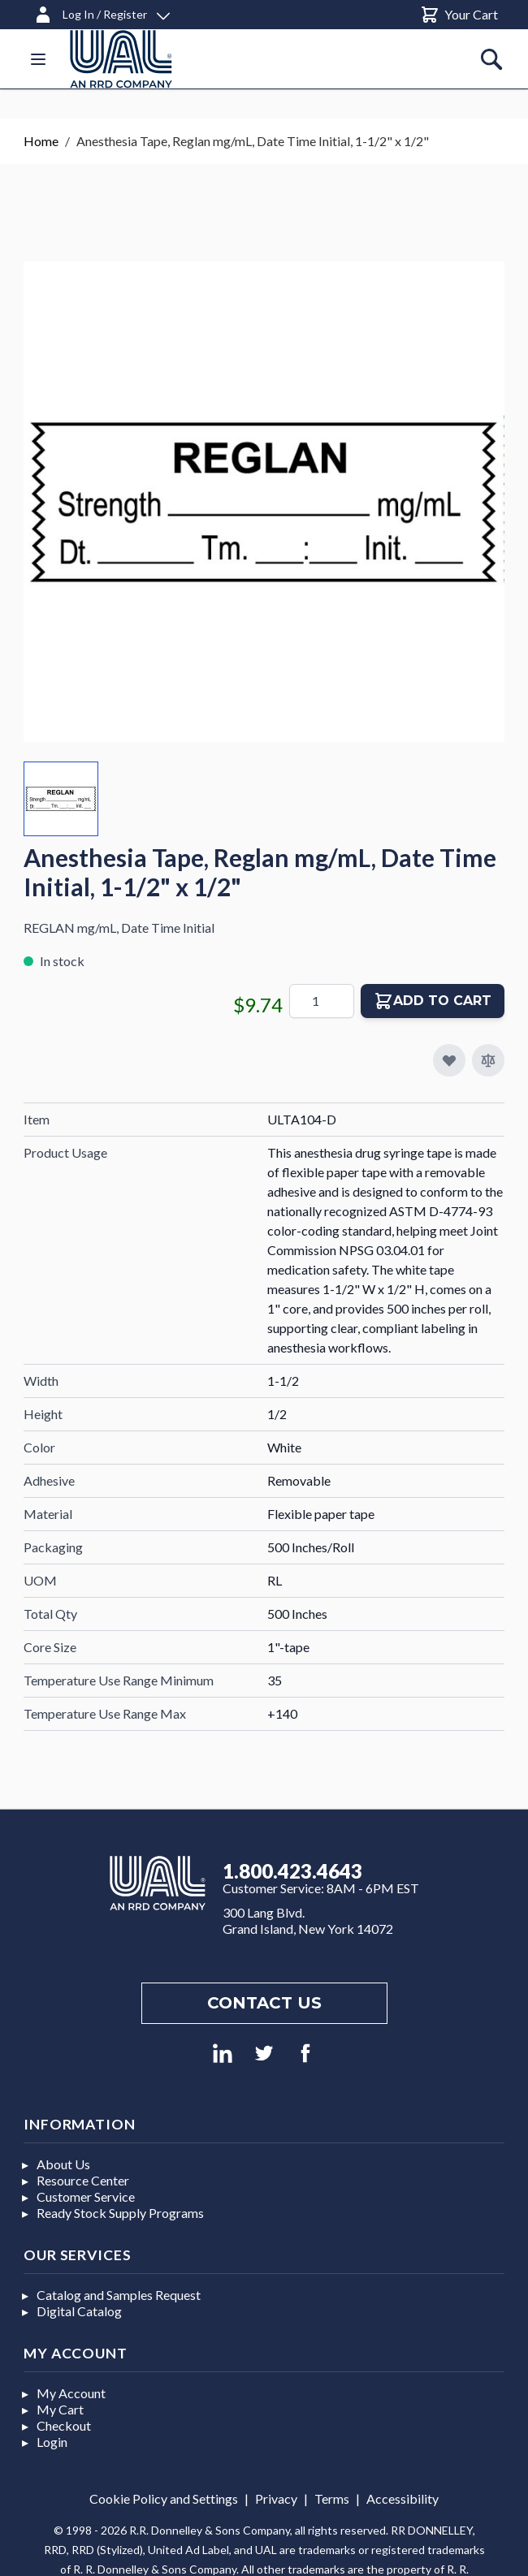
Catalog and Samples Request (119, 2294)
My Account (71, 2393)
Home (41, 141)
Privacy (276, 2498)
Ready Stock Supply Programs (120, 2212)
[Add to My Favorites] (449, 1060)
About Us (63, 2164)
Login (52, 2441)
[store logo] (121, 58)
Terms (331, 2498)
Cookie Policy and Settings (163, 2498)
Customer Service (86, 2196)
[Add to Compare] (488, 1060)
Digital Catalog (79, 2311)
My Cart (60, 2409)
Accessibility (402, 2498)
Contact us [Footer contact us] (264, 2003)
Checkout (64, 2425)
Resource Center (83, 2180)
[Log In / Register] (101, 12)
